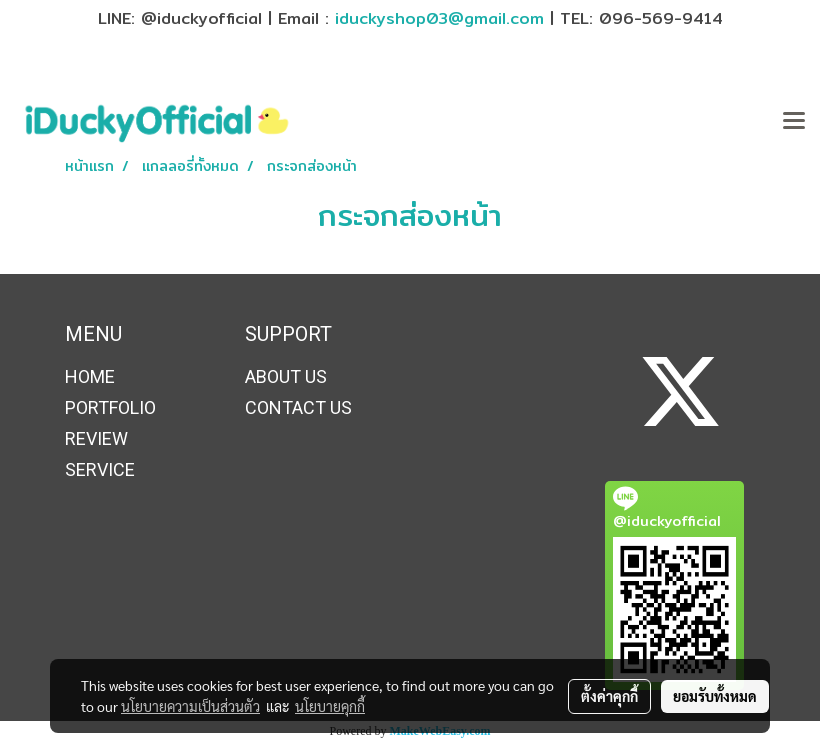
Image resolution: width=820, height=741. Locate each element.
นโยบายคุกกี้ (330, 706)
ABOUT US (286, 376)
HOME (90, 376)
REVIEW (96, 438)
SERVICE (100, 469)
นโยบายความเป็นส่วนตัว (190, 706)
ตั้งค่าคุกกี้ (609, 696)
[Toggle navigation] (794, 122)
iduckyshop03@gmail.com (439, 18)
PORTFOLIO (110, 407)
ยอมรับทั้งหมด (715, 696)
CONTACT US (298, 407)
